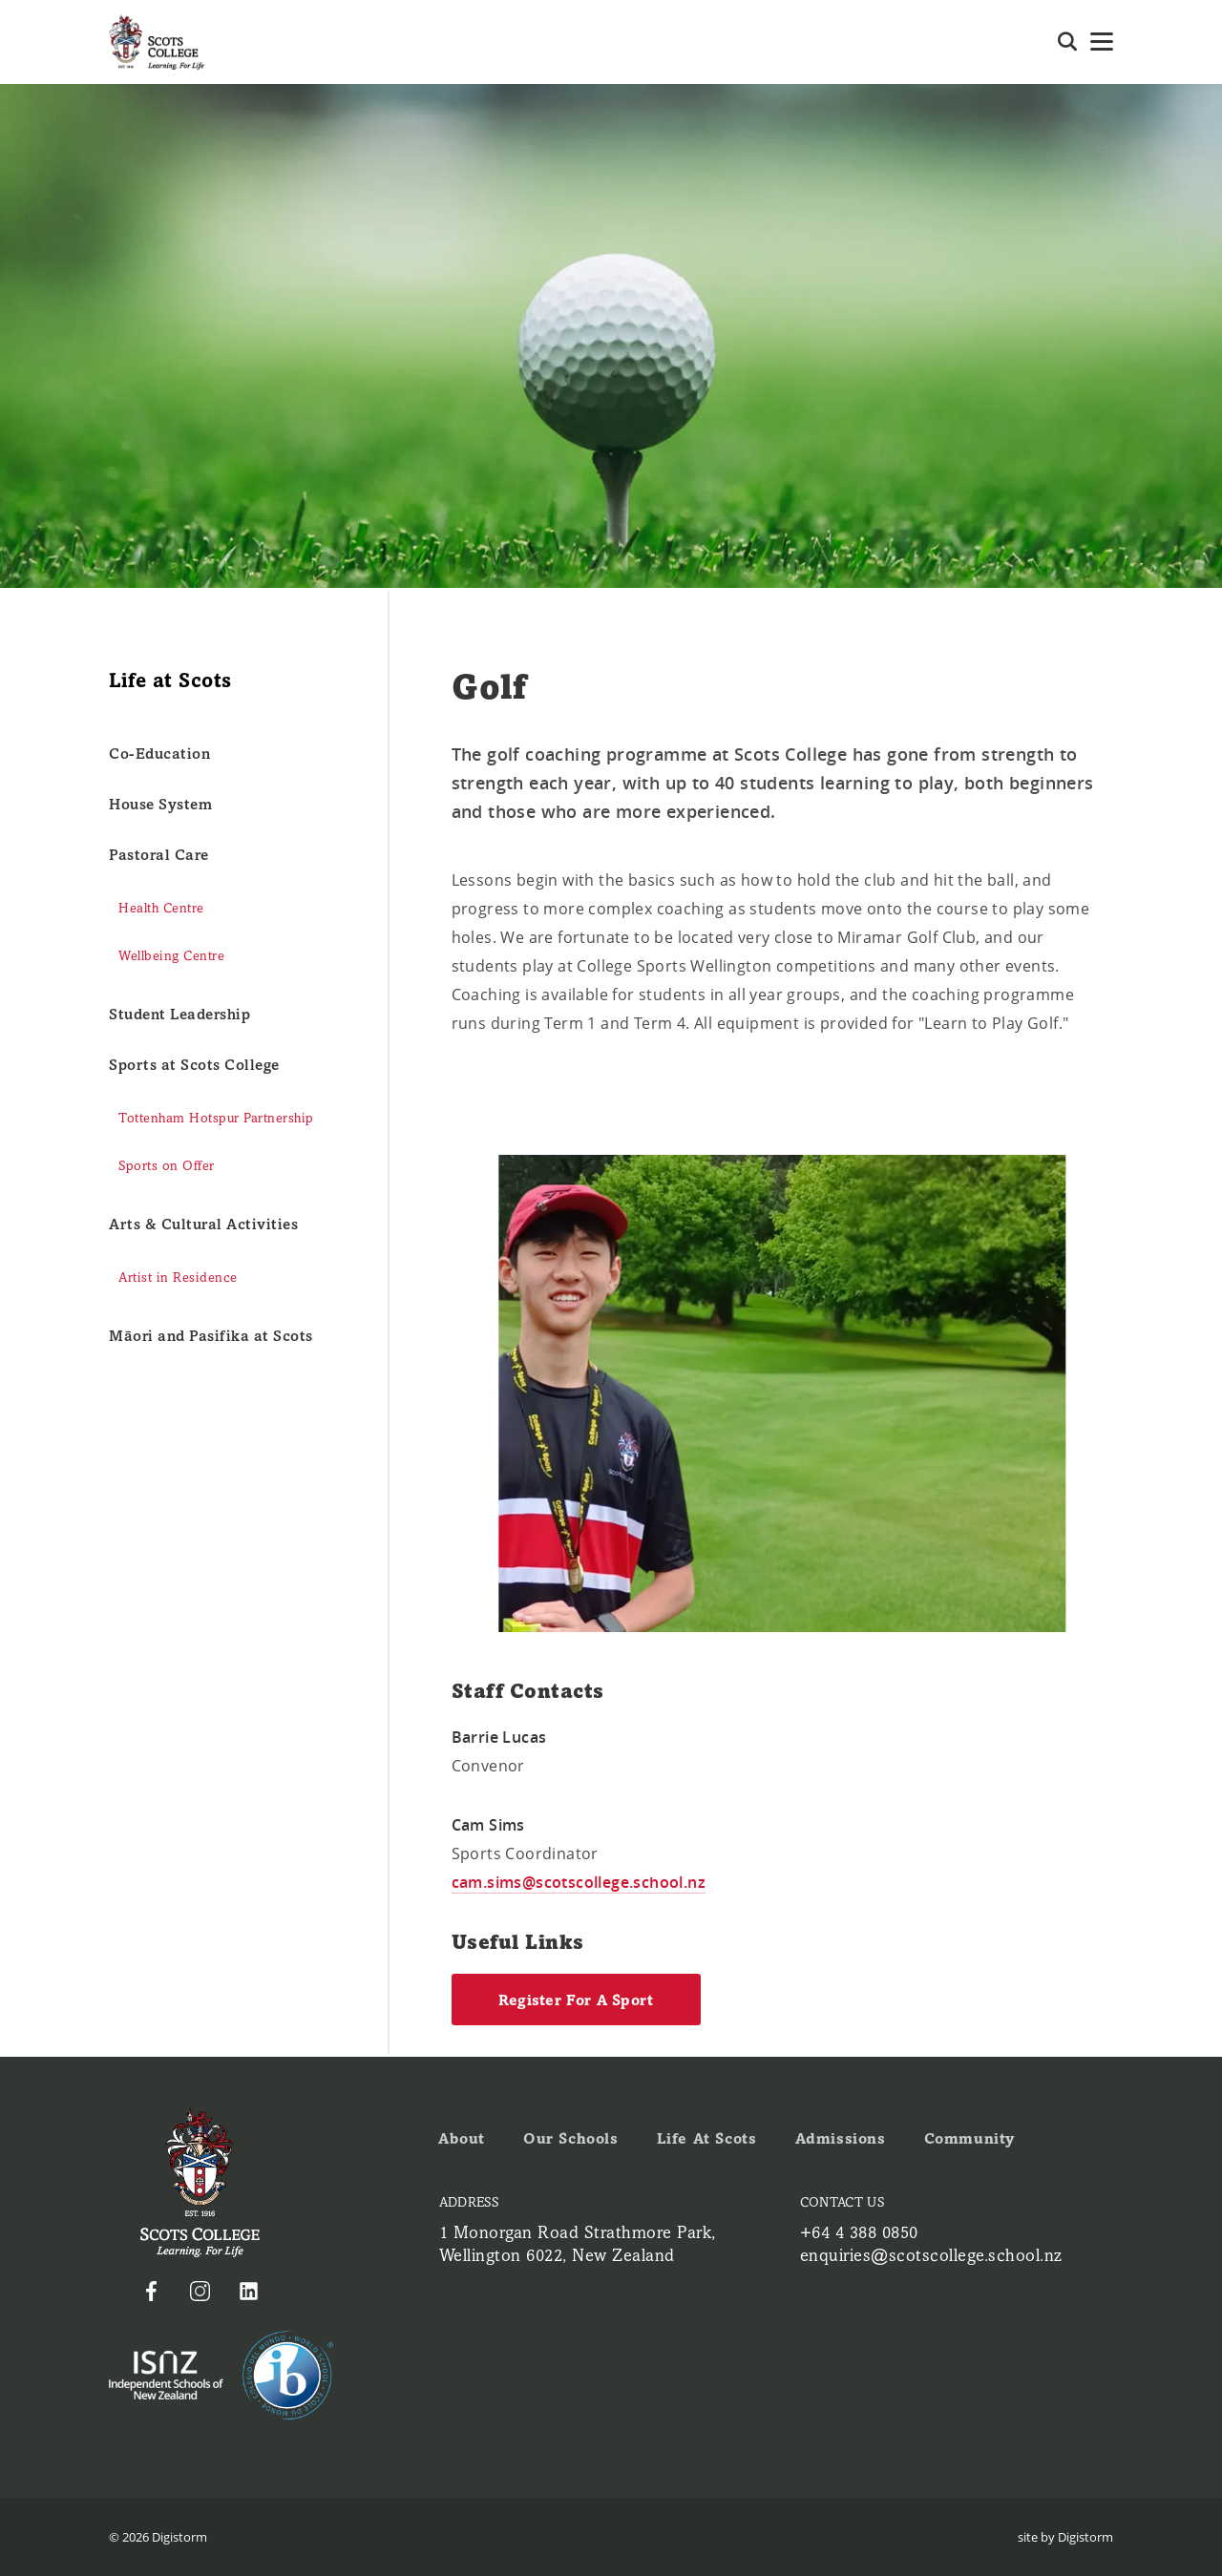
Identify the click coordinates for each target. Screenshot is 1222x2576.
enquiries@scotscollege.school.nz (931, 2255)
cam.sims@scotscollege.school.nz (579, 1882)
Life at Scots (707, 2138)
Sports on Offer (166, 1166)
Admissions (840, 2138)
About (461, 2138)
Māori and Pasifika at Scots (211, 1336)
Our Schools (571, 2138)
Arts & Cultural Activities (203, 1224)
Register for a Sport (576, 2000)
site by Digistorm (1065, 2536)
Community (969, 2138)
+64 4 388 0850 (859, 2232)
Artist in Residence (178, 1277)
